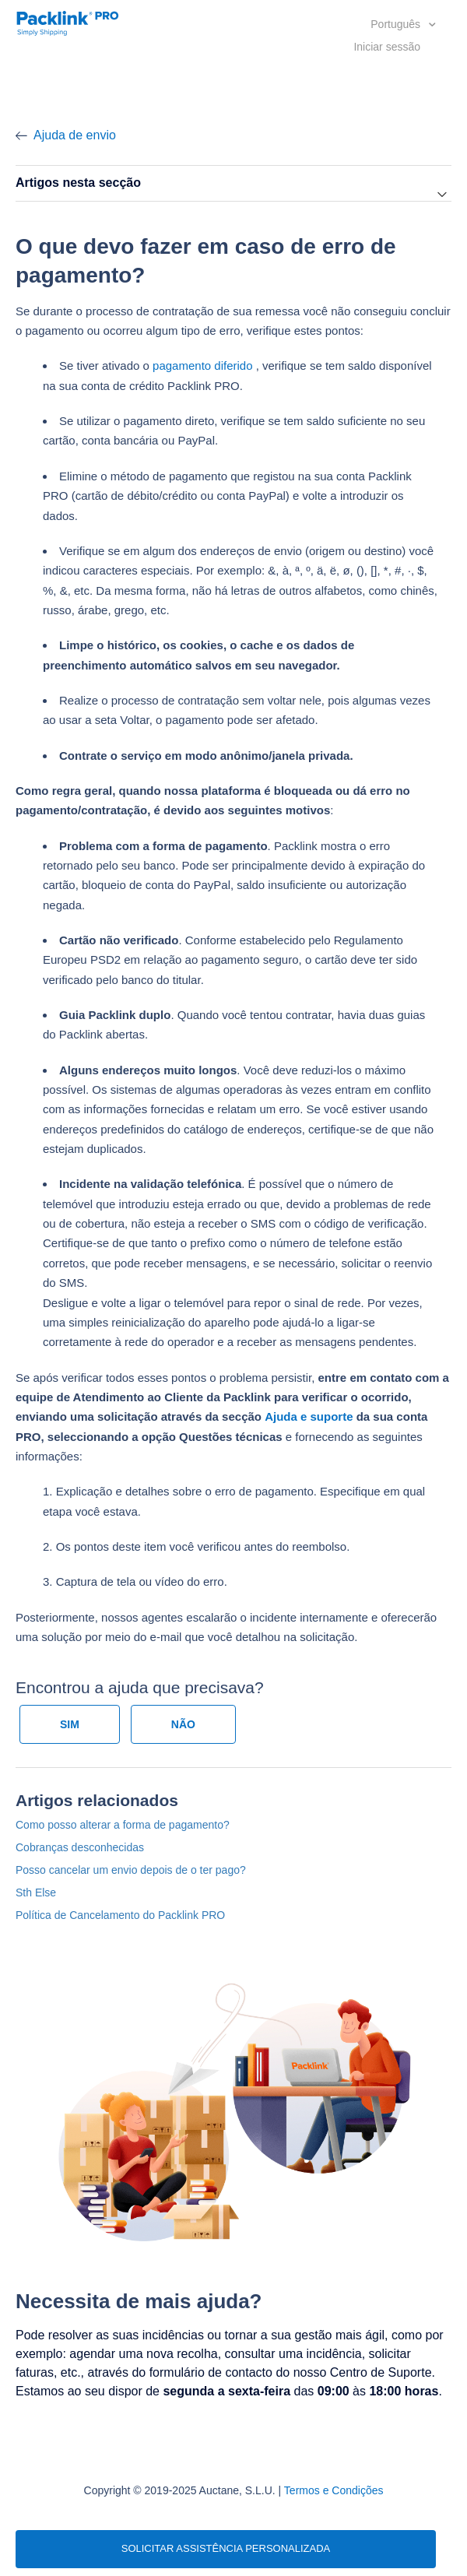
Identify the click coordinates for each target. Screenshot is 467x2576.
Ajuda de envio (74, 135)
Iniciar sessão (386, 46)
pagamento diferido (202, 365)
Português (396, 24)
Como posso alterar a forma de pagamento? (123, 1825)
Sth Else (36, 1892)
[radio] (69, 1724)
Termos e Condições (334, 2490)
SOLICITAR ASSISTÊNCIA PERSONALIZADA (226, 2548)
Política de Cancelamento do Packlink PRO (120, 1915)
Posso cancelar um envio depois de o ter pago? (131, 1870)
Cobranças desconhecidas (80, 1847)
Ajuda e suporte (309, 1416)
